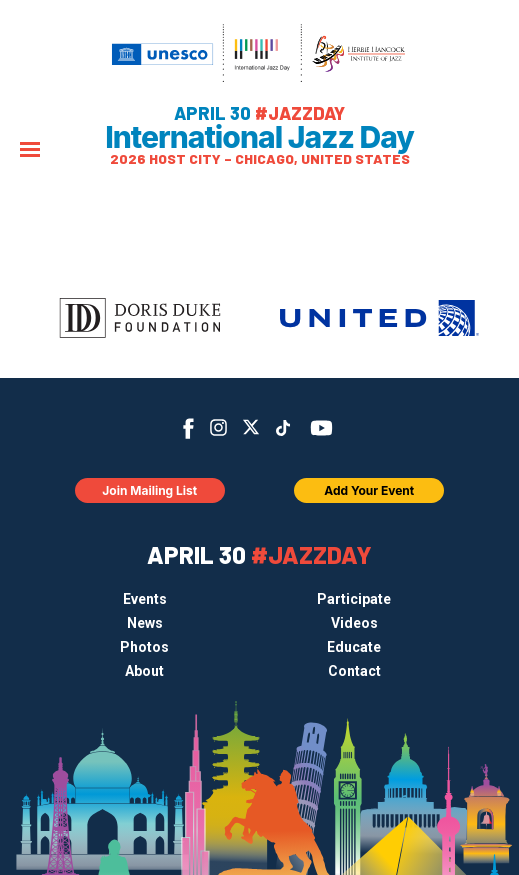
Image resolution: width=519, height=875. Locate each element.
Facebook (188, 428)
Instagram (218, 427)
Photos (144, 647)
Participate (354, 599)
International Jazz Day (259, 137)
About (144, 671)
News (145, 623)
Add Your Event (369, 490)
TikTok (282, 428)
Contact (354, 671)
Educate (354, 647)
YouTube (320, 428)
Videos (354, 623)
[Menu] (30, 151)
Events (145, 599)
